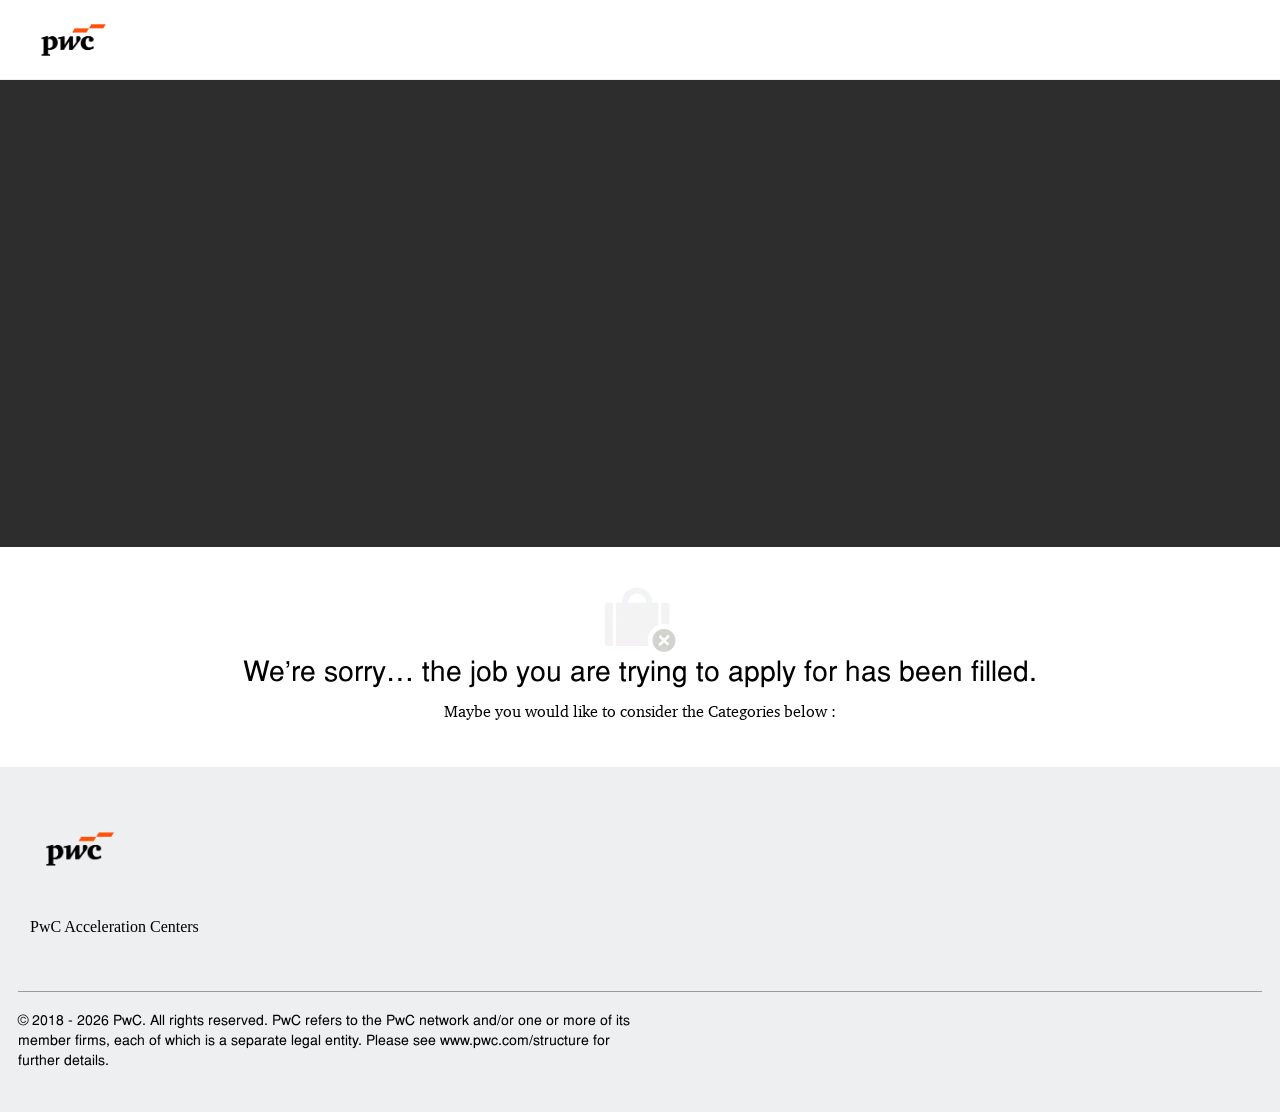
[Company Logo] (73, 40)
